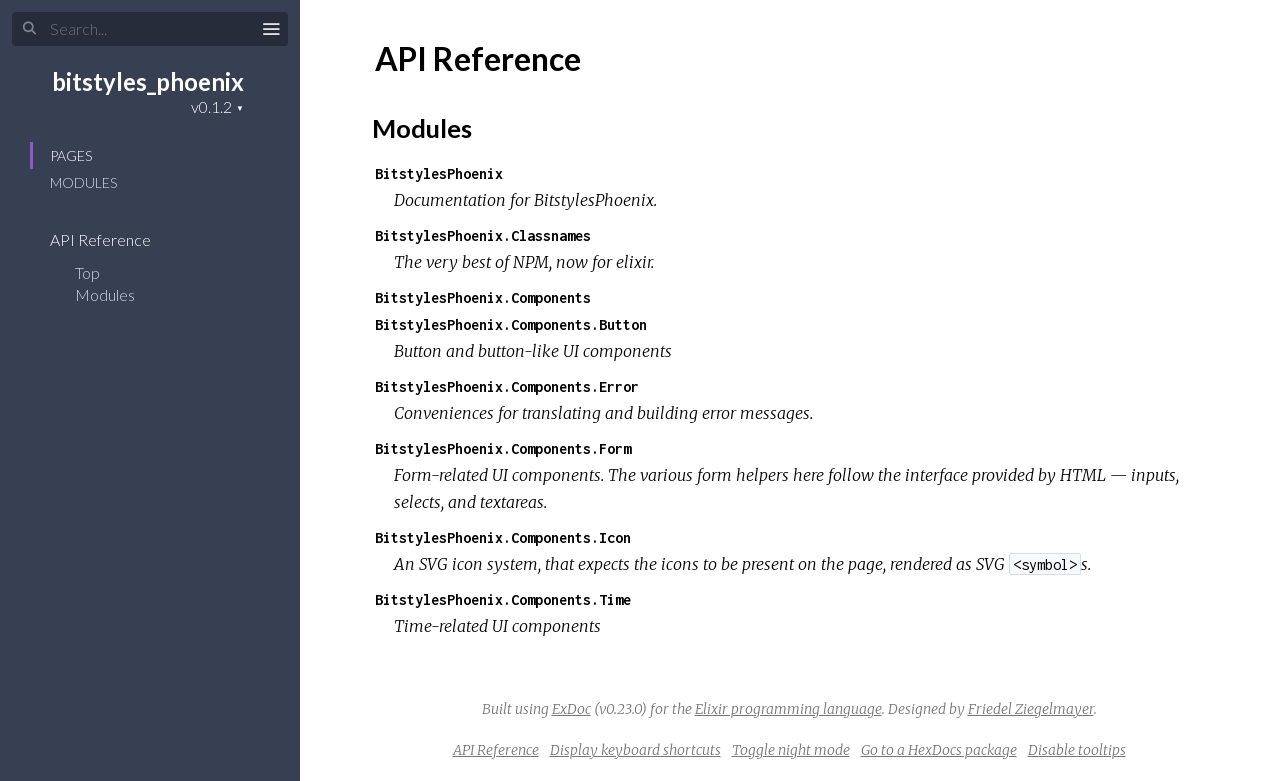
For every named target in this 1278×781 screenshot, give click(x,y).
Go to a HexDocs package (939, 750)
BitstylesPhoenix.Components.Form (503, 448)
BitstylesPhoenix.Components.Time (503, 599)
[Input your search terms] (150, 29)
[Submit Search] (29, 29)
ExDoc (571, 709)
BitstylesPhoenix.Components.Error (507, 386)
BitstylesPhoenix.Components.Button (511, 324)
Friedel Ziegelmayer (1031, 709)
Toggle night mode (791, 750)
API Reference (113, 239)
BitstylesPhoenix (439, 173)
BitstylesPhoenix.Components (483, 297)
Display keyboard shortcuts (635, 750)
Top (87, 272)
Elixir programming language (788, 709)
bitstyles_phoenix (148, 81)
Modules (83, 182)
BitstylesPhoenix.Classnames (483, 235)
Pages (71, 155)
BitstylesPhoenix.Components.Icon (503, 537)
